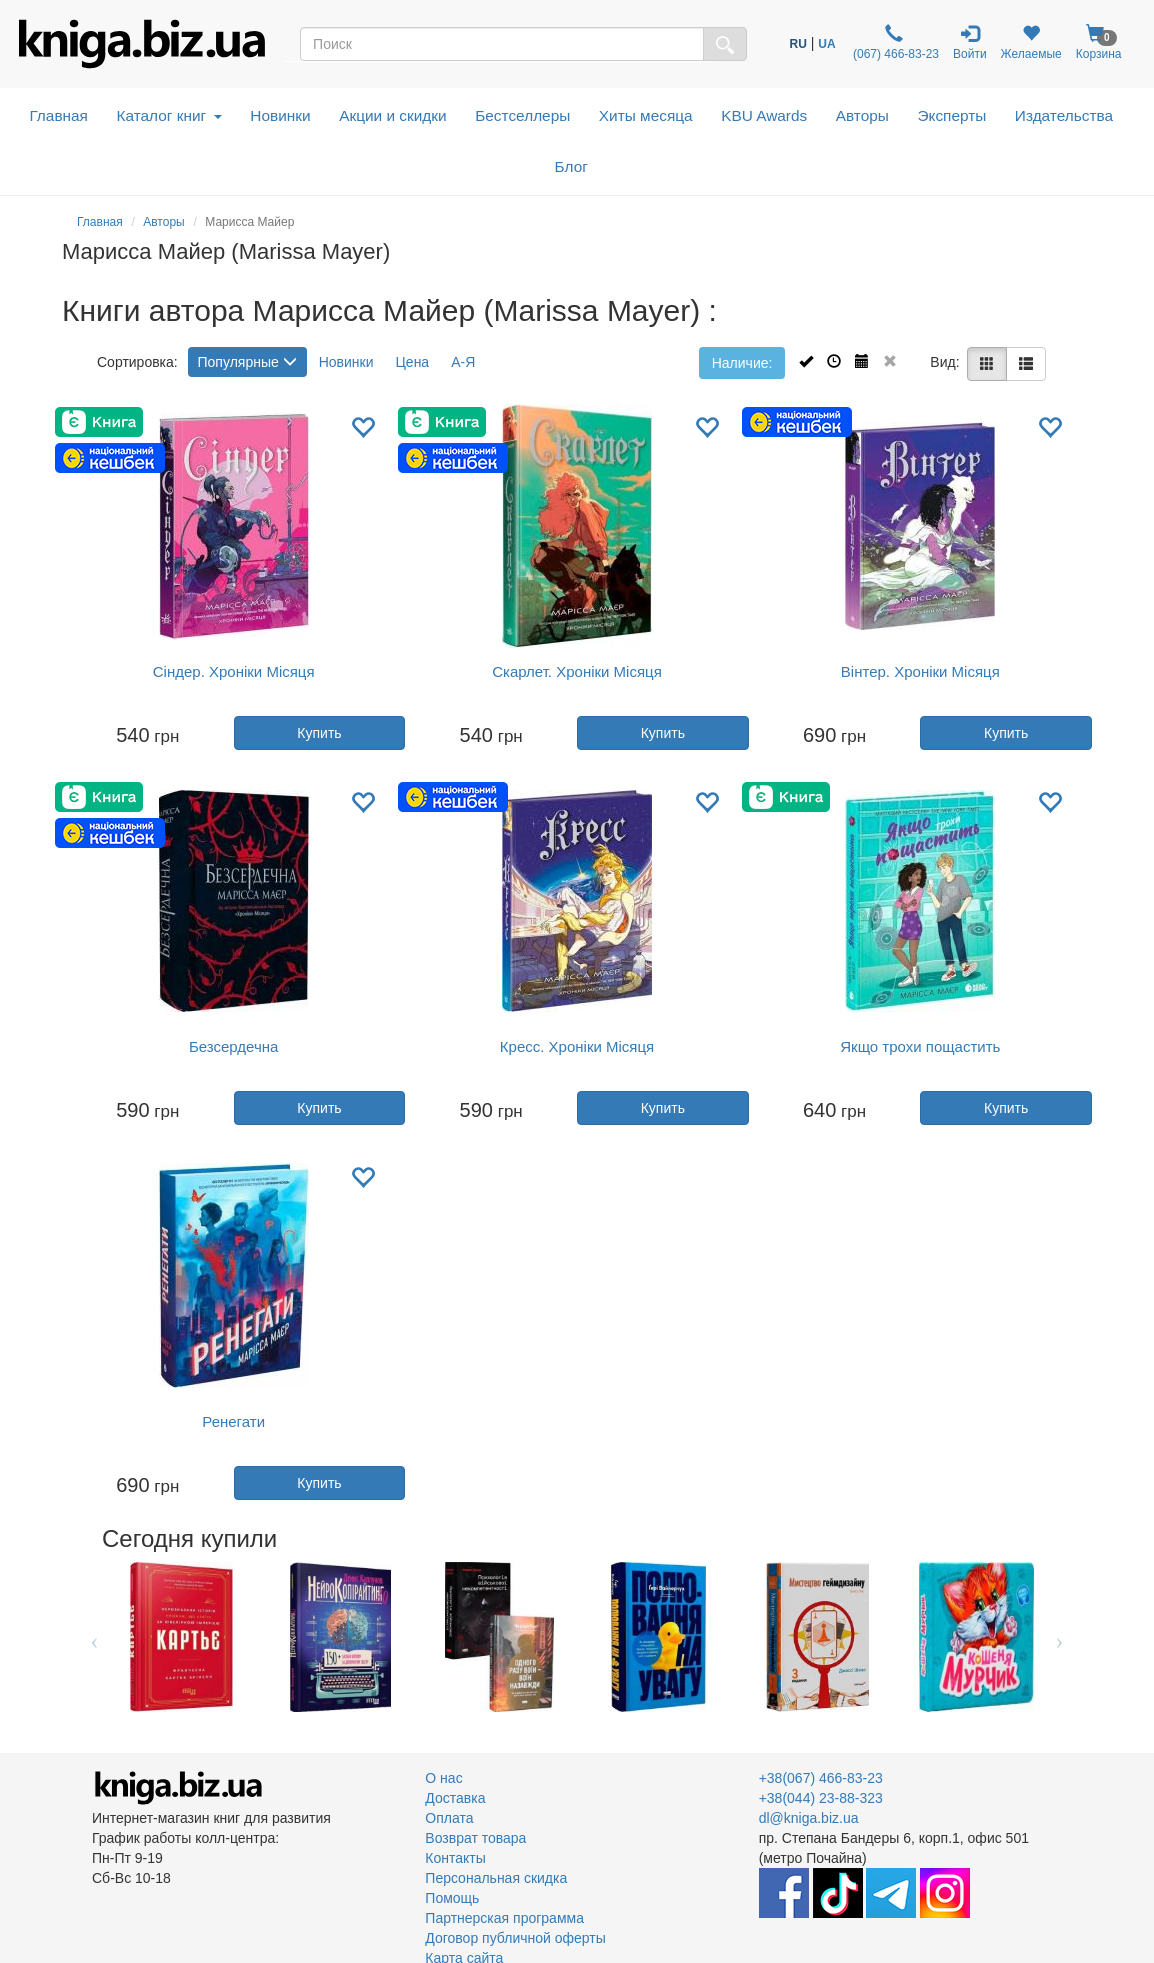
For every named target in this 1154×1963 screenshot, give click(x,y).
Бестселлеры (522, 115)
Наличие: (742, 363)
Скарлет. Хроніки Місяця (577, 671)
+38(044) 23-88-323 (821, 1798)
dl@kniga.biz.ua (809, 1818)
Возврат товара (475, 1838)
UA (826, 44)
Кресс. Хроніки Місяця (577, 1046)
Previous (94, 1637)
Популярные (247, 362)
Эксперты (951, 115)
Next (1059, 1637)
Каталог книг (168, 115)
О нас (443, 1778)
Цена (413, 362)
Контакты (455, 1858)
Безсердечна (233, 1046)
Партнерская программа (504, 1918)
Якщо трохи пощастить (920, 1046)
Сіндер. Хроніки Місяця (234, 671)
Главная (58, 115)
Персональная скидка (496, 1878)
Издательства (1064, 115)
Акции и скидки (393, 115)
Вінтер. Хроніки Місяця (920, 671)
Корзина (1099, 42)
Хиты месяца (646, 115)
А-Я (463, 362)
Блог (571, 166)
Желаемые (1031, 42)
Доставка (455, 1798)
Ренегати (233, 1421)
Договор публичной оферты (515, 1938)
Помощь (452, 1898)
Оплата (449, 1818)
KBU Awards (764, 115)
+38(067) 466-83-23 (821, 1778)
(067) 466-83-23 (894, 42)
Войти (970, 42)
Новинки (280, 115)
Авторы (862, 115)
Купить (319, 733)
